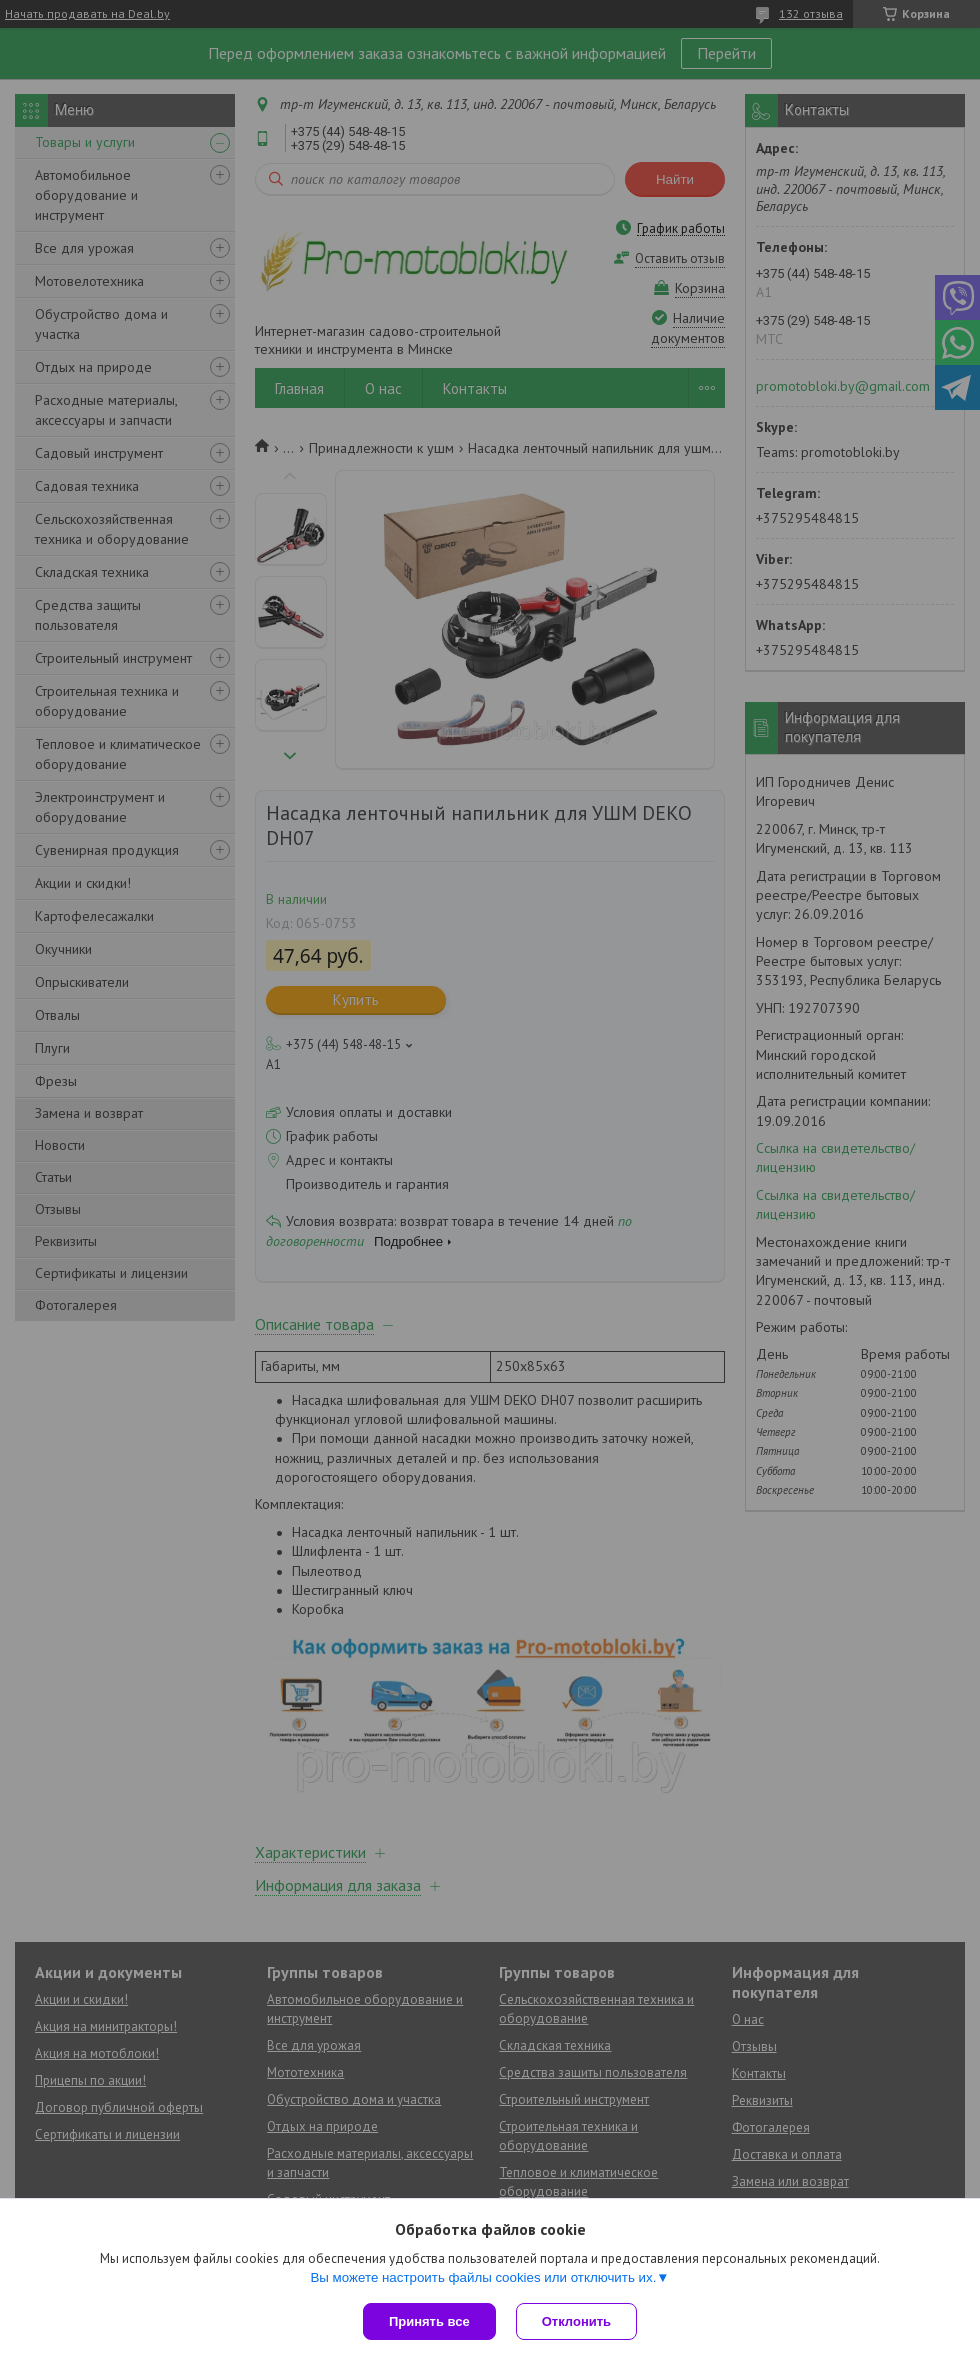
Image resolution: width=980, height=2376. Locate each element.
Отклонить (576, 2321)
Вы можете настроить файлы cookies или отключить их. (483, 2277)
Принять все (429, 2321)
